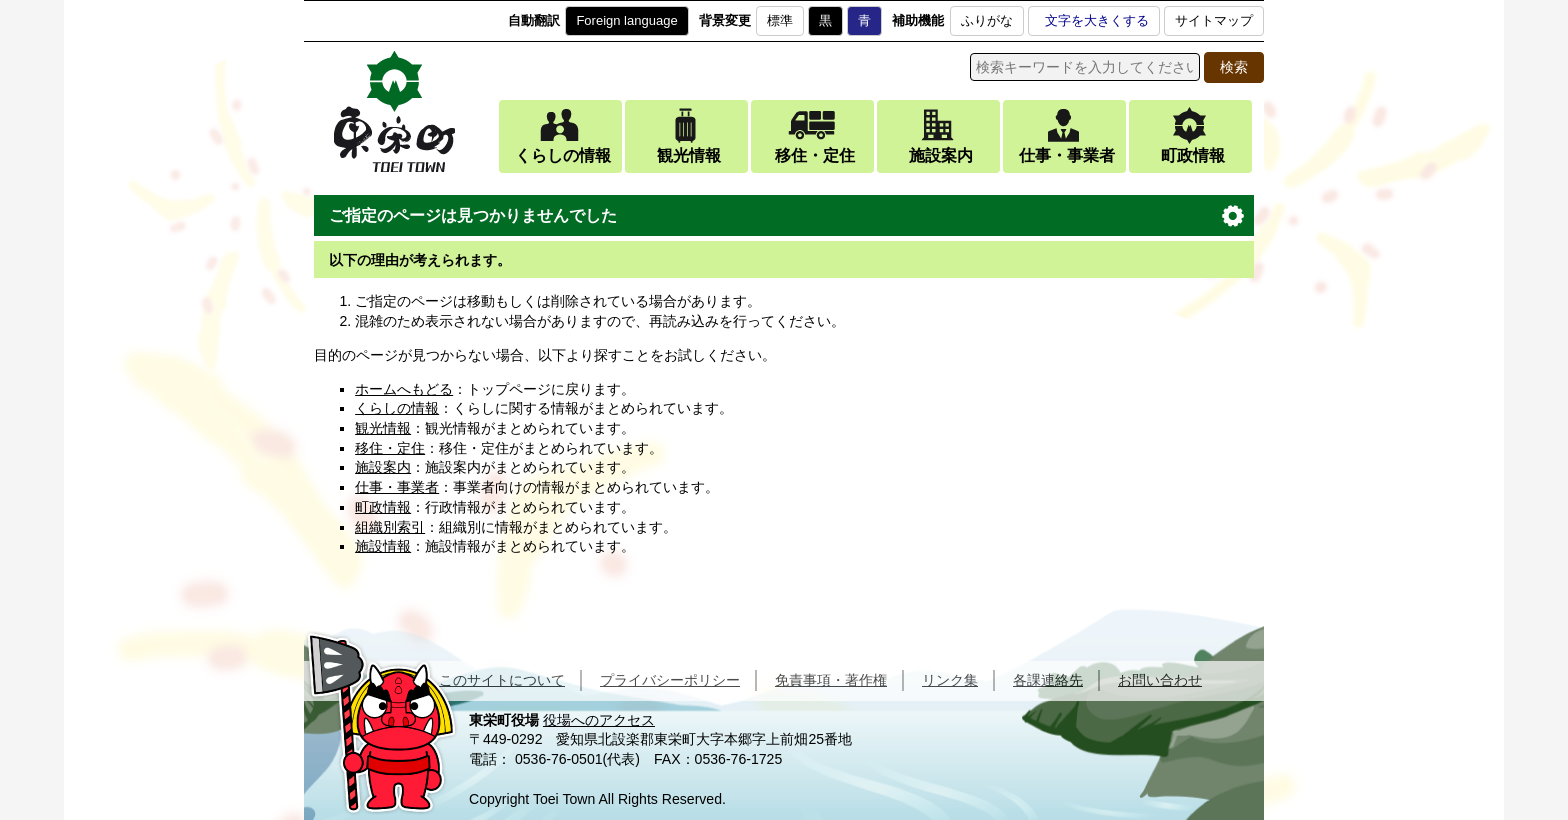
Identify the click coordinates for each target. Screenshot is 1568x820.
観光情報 (689, 155)
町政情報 (1193, 155)
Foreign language (626, 20)
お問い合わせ (1160, 680)
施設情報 (383, 546)
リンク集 (950, 680)
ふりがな (987, 20)
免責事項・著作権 (831, 680)
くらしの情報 (563, 155)
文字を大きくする (1097, 20)
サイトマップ (1214, 20)
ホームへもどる (404, 389)
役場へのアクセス (599, 720)
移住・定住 (815, 155)
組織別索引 (390, 527)
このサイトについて (502, 680)
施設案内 (941, 155)
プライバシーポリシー (670, 680)
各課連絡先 (1048, 680)
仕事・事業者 (1067, 155)
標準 (780, 20)
